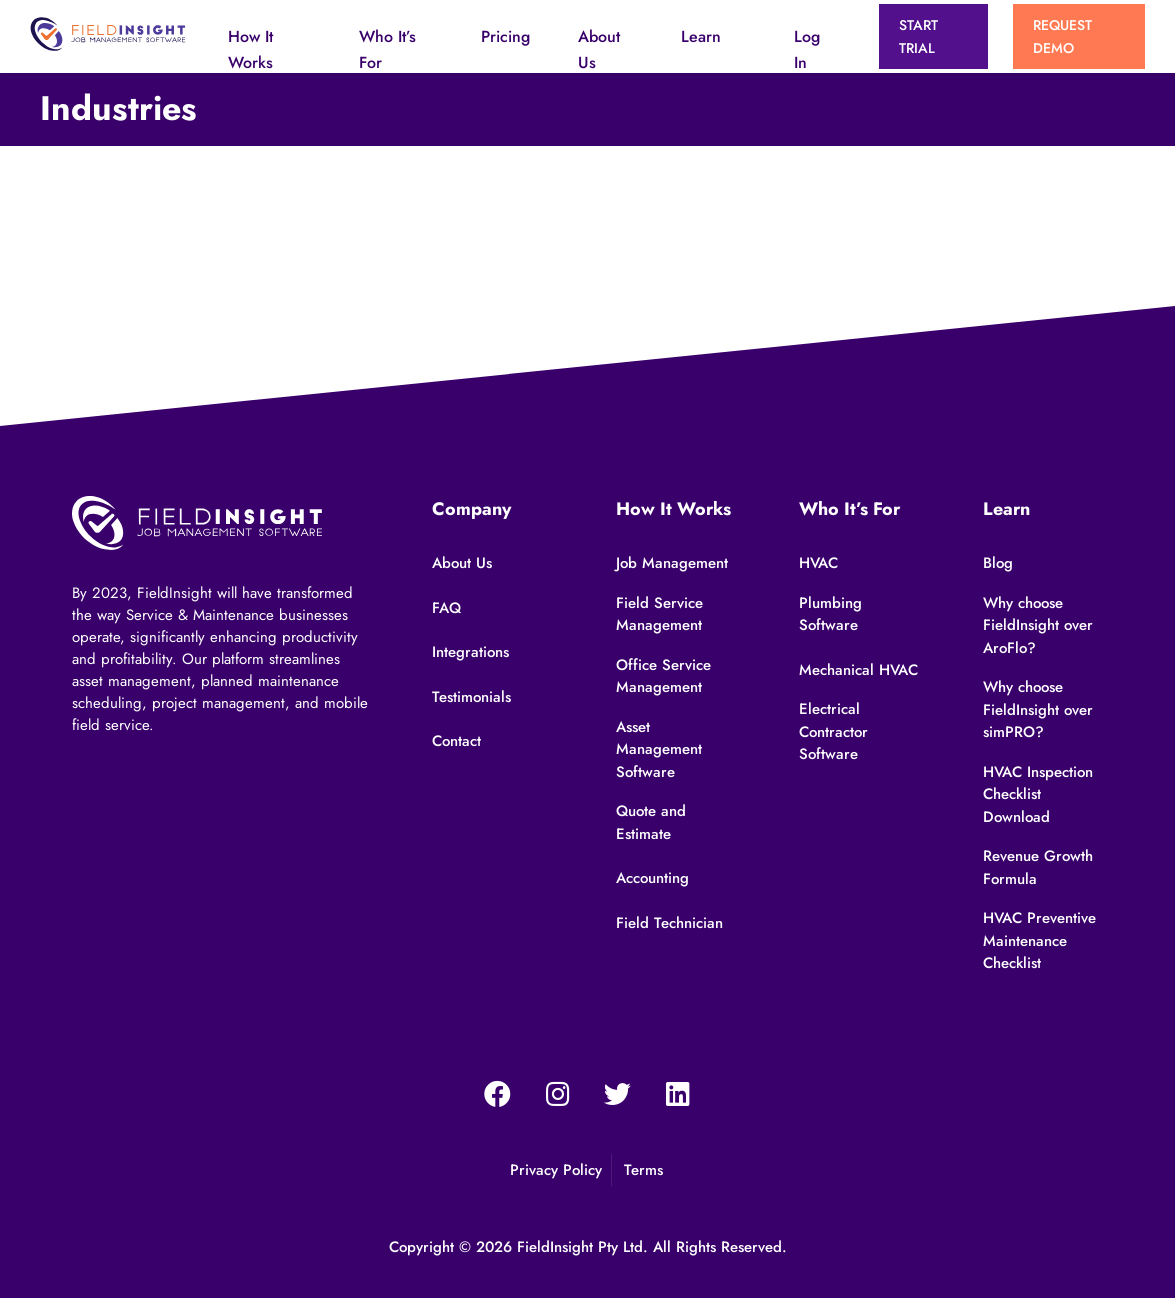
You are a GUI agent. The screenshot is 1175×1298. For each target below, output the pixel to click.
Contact (456, 741)
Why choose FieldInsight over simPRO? (1038, 709)
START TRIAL (918, 36)
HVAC (818, 563)
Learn (701, 36)
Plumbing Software (830, 614)
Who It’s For (387, 49)
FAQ (446, 608)
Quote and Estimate (651, 822)
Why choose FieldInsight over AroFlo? (1038, 625)
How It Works (250, 49)
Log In (807, 49)
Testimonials (471, 697)
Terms (643, 1170)
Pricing (505, 36)
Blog (998, 563)
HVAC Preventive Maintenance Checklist (1039, 940)
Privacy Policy (556, 1170)
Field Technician (669, 923)
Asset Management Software (659, 749)
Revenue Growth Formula (1038, 867)
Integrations (470, 652)
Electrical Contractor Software (833, 731)
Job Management (672, 563)
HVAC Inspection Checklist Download (1038, 794)
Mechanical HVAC (858, 670)
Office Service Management (663, 676)
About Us (599, 49)
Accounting (652, 878)
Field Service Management (659, 614)
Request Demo (1062, 36)
